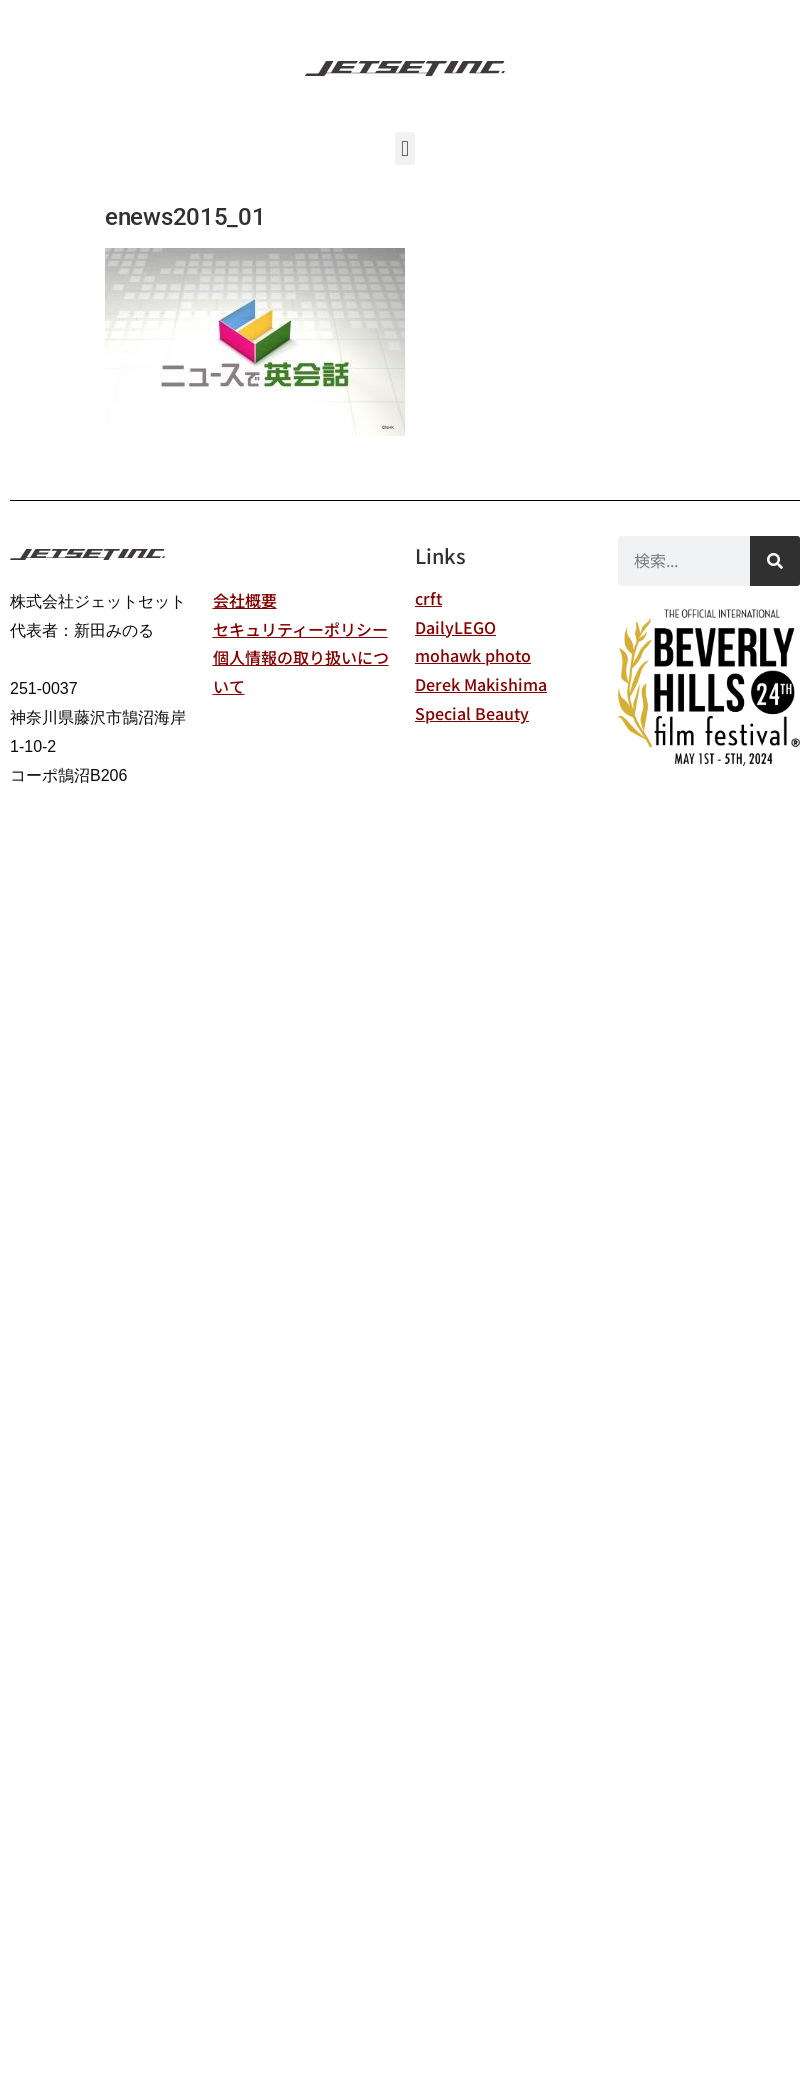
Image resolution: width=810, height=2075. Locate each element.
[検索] (775, 561)
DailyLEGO (455, 627)
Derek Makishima (481, 684)
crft (428, 598)
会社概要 (245, 600)
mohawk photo (473, 655)
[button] (404, 148)
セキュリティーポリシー (300, 629)
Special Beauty (472, 713)
